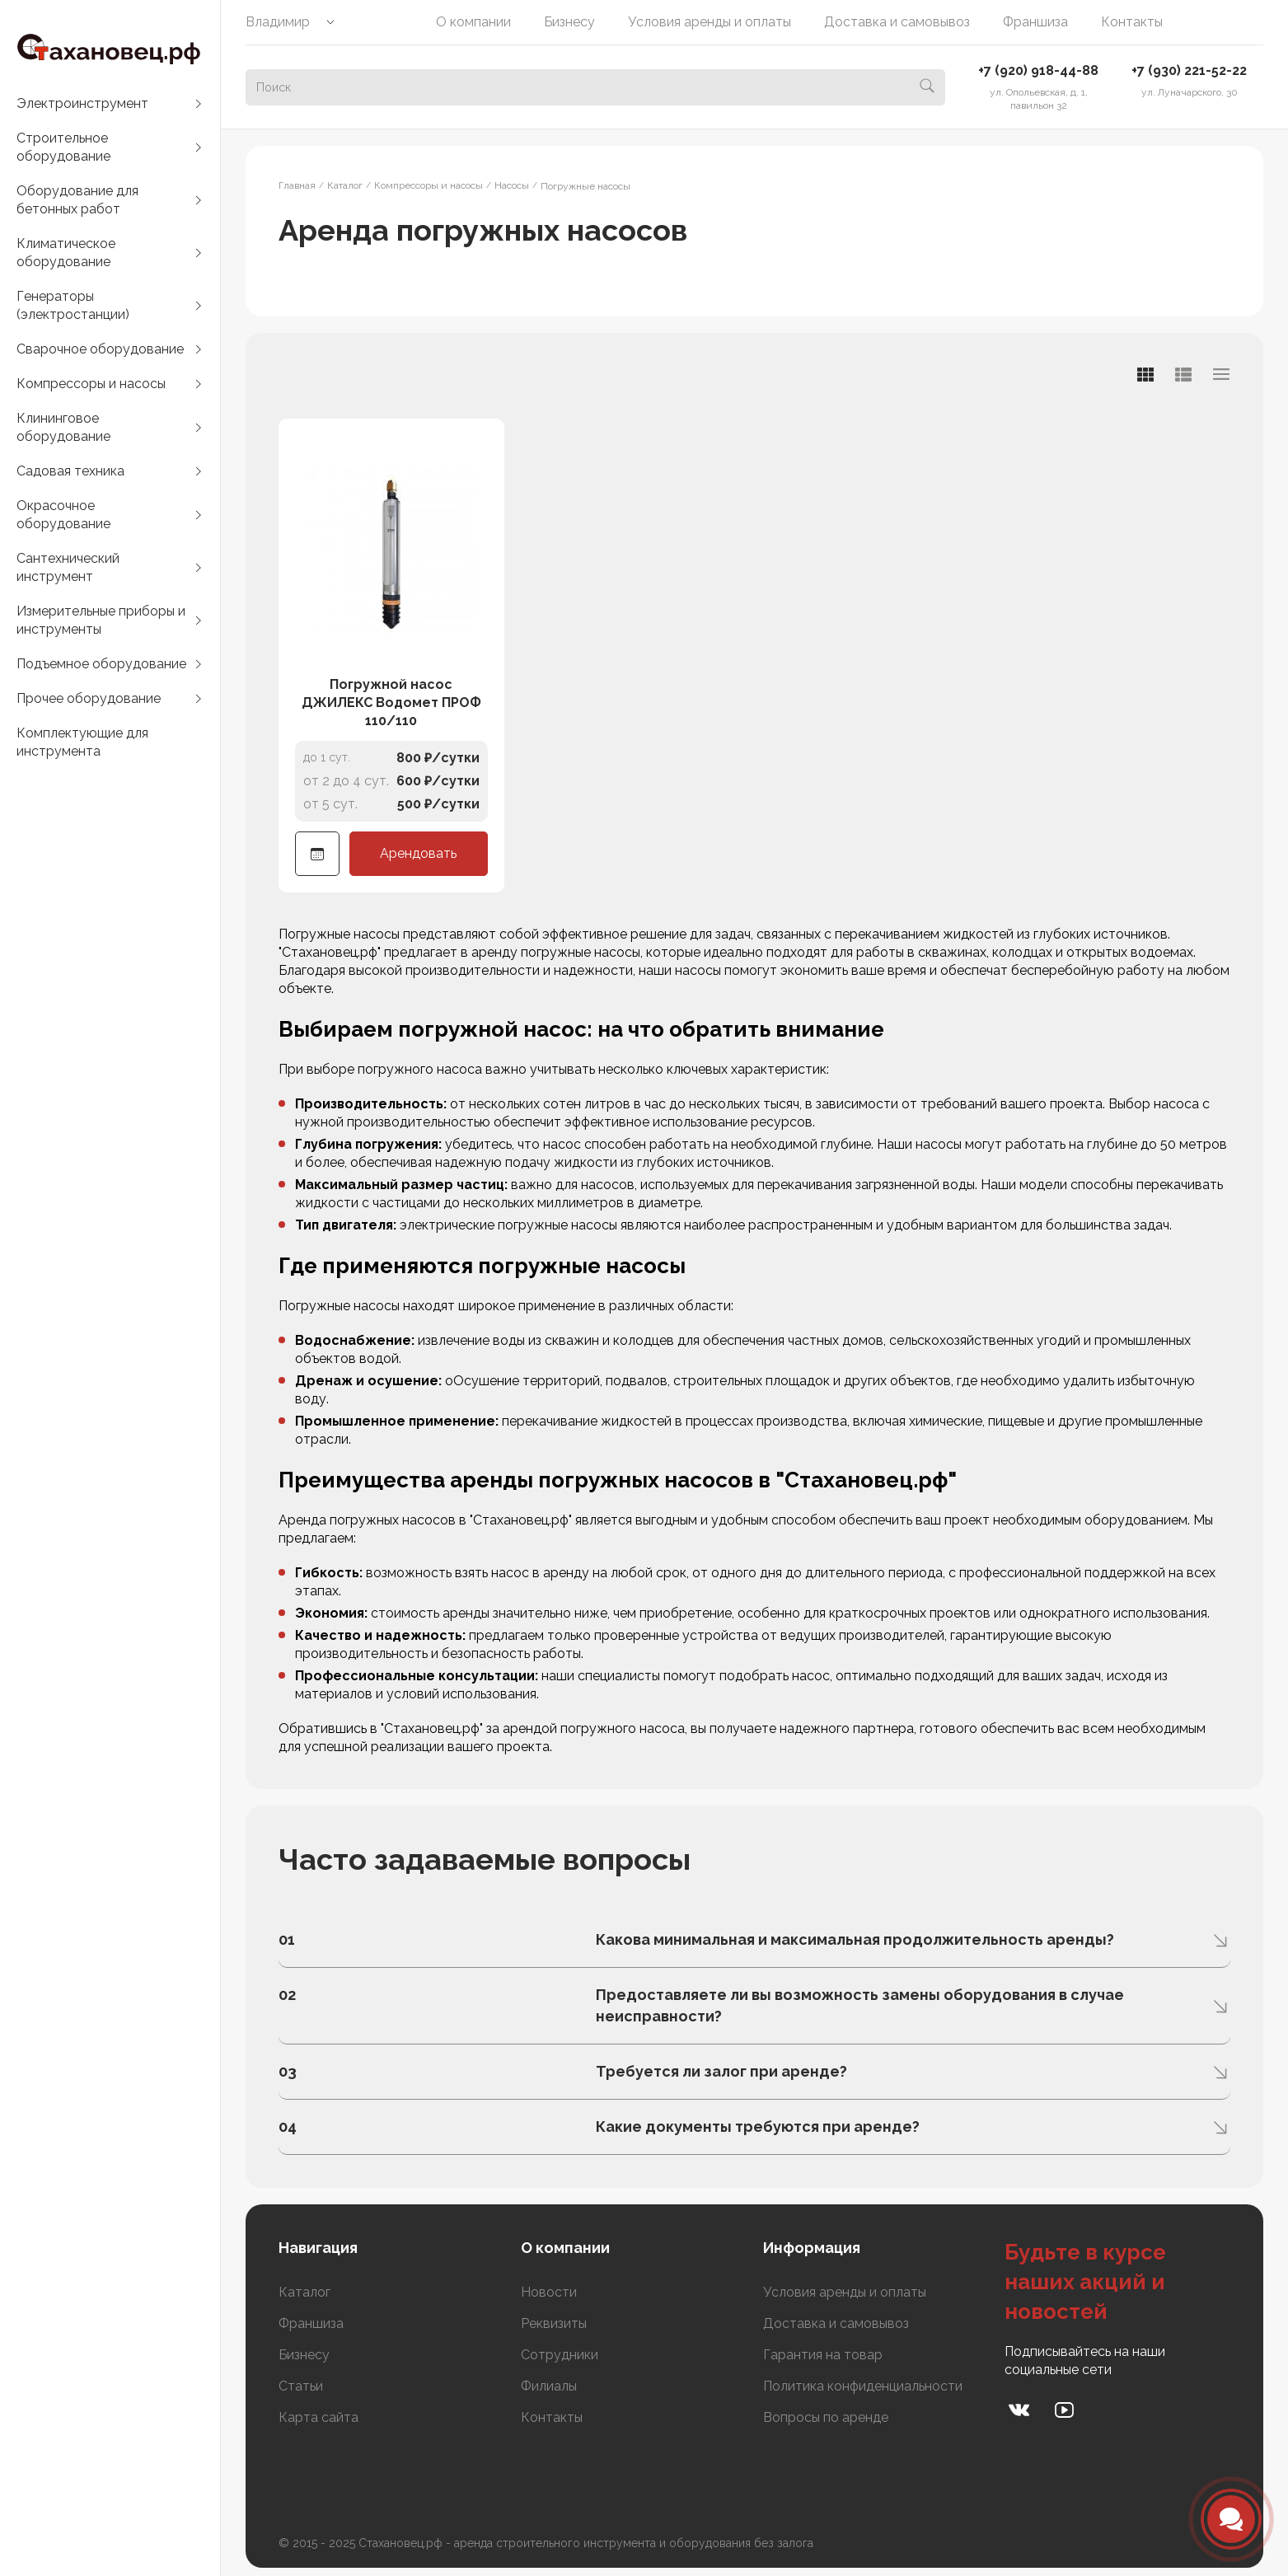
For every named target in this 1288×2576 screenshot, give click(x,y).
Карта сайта (318, 2417)
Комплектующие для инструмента (82, 742)
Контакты (1132, 22)
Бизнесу (569, 22)
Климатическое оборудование (65, 252)
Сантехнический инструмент (67, 567)
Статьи (301, 2386)
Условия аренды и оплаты (709, 22)
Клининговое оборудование (63, 427)
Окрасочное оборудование (63, 515)
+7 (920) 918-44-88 (1038, 70)
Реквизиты (554, 2323)
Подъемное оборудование (101, 664)
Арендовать (418, 853)
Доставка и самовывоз (897, 22)
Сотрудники (559, 2355)
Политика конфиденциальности (862, 2386)
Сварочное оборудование (100, 349)
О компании (473, 22)
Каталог (304, 2292)
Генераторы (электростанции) (72, 305)
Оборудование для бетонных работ (77, 200)
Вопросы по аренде (825, 2417)
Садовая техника (70, 471)
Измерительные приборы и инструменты (100, 620)
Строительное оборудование (63, 147)
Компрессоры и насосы (91, 383)
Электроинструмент (82, 103)
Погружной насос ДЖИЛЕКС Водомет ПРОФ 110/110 (391, 702)
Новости (549, 2292)
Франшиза (1035, 22)
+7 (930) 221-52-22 (1189, 70)
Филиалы (549, 2386)
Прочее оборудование (88, 698)
